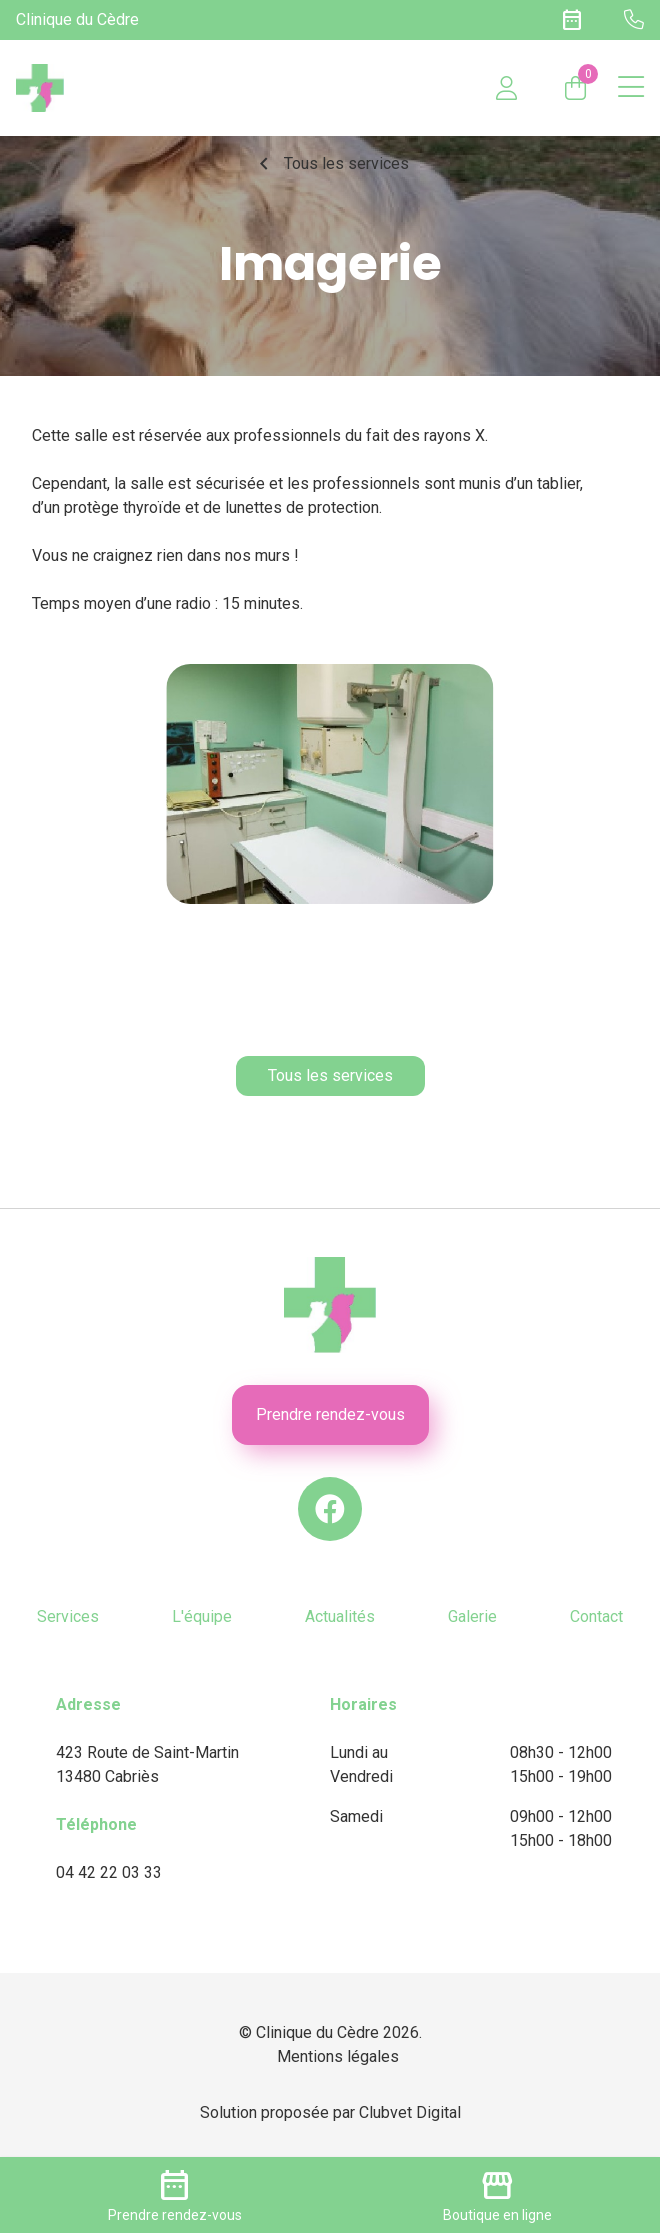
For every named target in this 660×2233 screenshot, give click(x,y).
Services (68, 1616)
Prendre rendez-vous (330, 1414)
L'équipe (202, 1616)
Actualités (340, 1616)
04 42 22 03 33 (109, 1872)
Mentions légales (338, 2056)
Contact (596, 1616)
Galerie (472, 1616)
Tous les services (330, 164)
